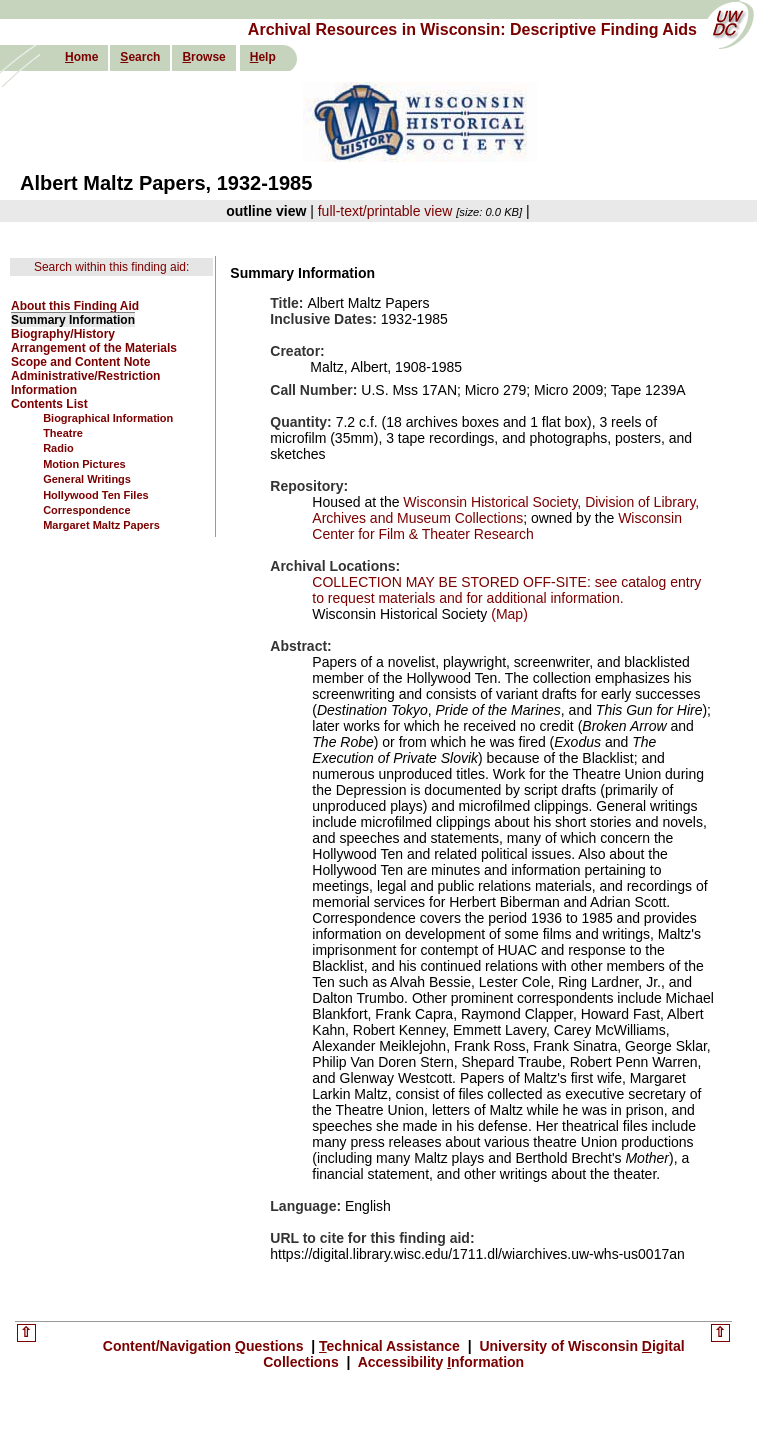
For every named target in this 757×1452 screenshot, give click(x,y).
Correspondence (86, 510)
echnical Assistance (391, 1346)
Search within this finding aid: (111, 267)
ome (81, 57)
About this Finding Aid (75, 306)
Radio (58, 448)
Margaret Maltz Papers (101, 525)
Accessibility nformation (439, 1362)
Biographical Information (108, 418)
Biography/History (63, 334)
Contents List (49, 404)
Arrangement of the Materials (94, 348)
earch (140, 57)
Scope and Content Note (80, 362)
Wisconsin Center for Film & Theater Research (497, 526)
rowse (203, 57)
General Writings (87, 479)
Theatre (63, 433)
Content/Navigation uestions (205, 1346)
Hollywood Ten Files (96, 495)
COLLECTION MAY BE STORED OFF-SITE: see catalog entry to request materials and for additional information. (506, 590)
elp (263, 57)
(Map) (507, 614)
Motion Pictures (84, 464)
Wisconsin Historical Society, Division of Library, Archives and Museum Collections (505, 510)
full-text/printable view (385, 211)
